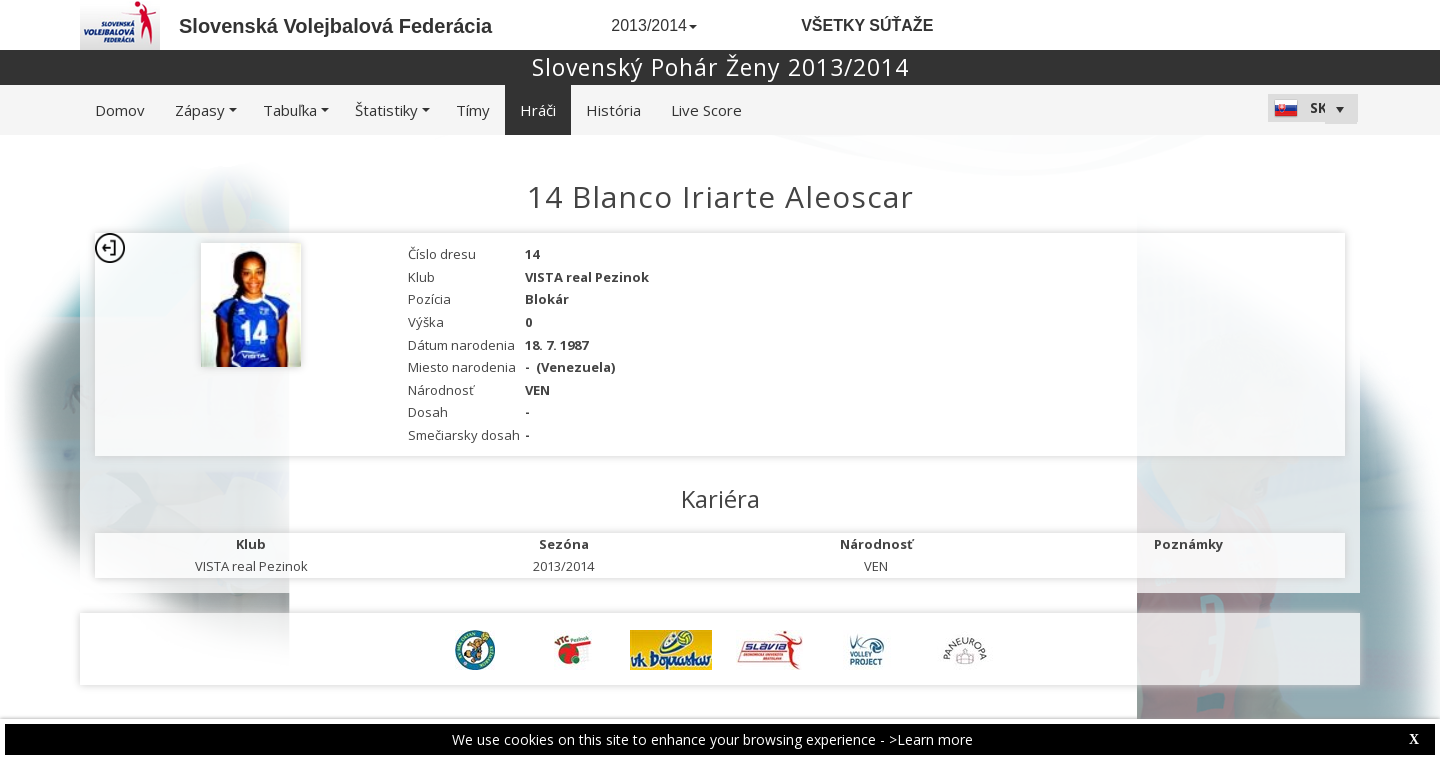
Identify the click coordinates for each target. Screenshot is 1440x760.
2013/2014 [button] (654, 25)
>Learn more (931, 739)
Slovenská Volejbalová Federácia (335, 26)
